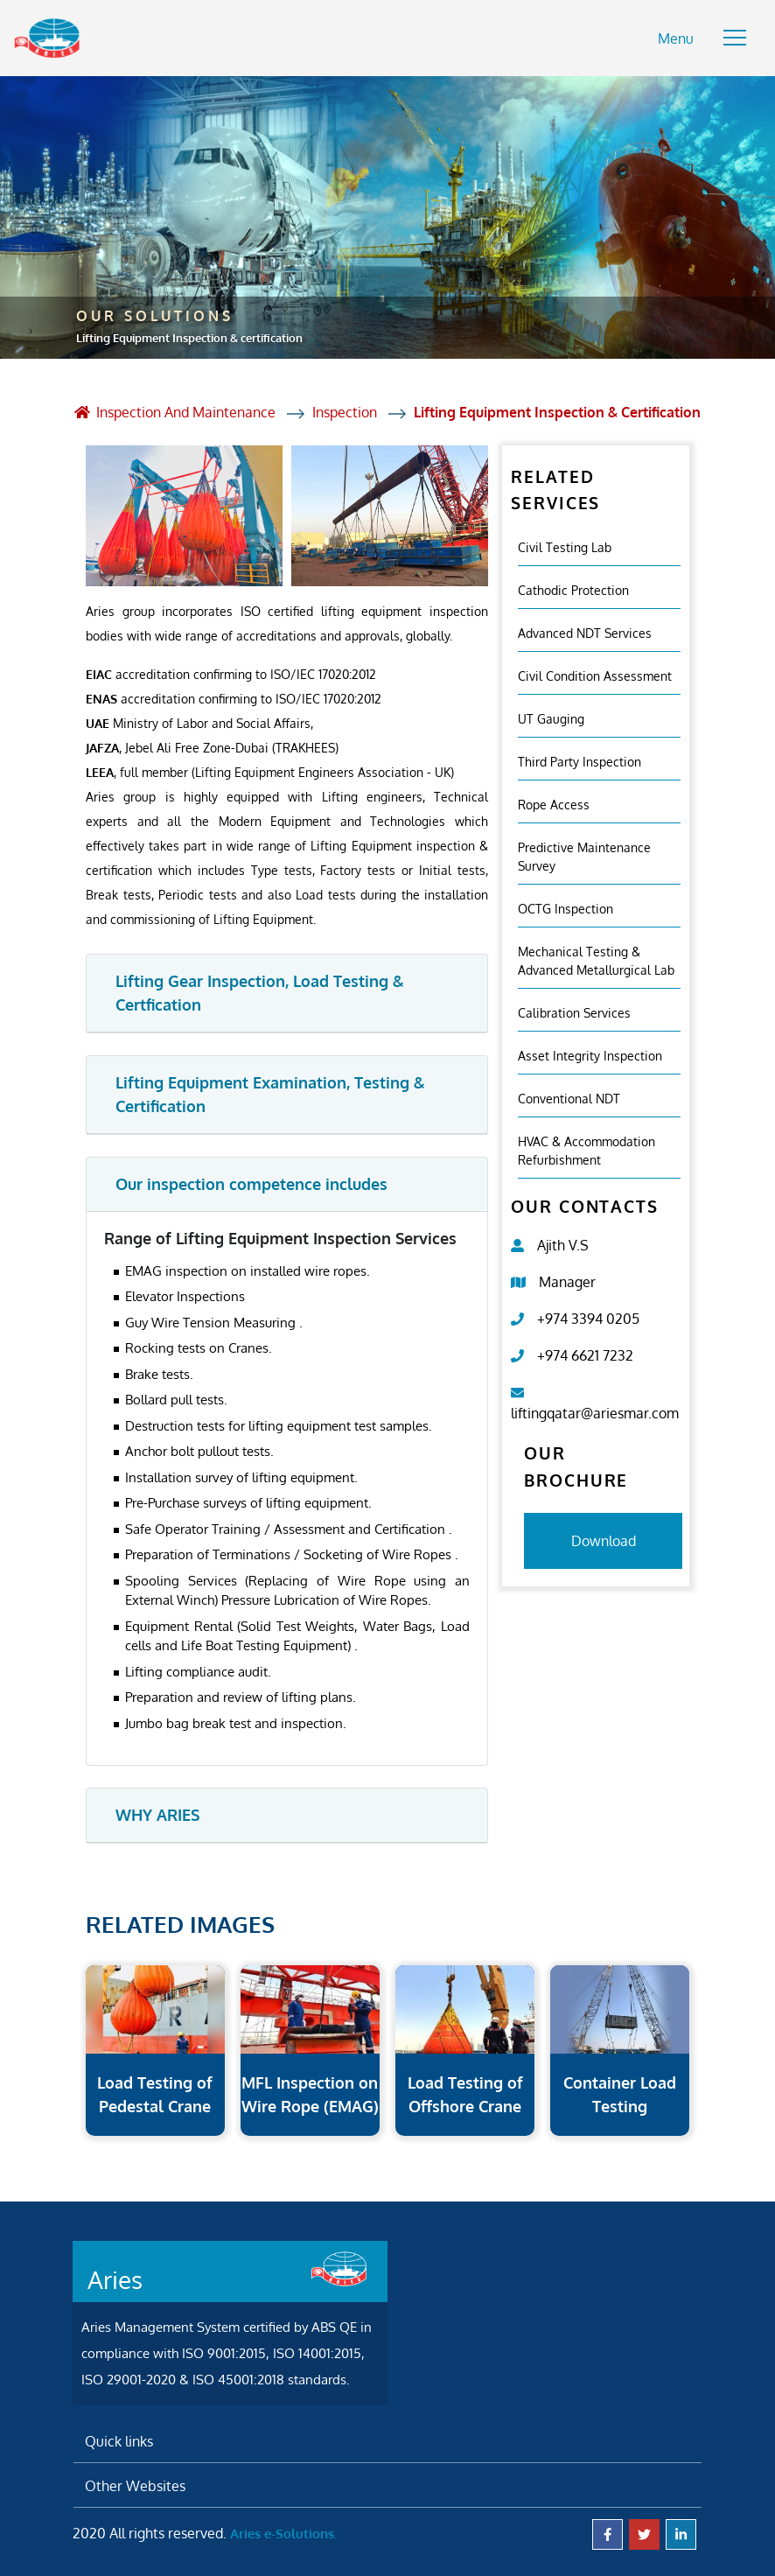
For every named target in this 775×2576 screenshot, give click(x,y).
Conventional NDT (569, 1095)
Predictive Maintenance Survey (584, 854)
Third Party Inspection (579, 759)
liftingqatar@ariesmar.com (595, 1410)
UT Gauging (551, 716)
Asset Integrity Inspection (590, 1053)
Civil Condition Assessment (595, 673)
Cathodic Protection (573, 587)
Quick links (119, 2438)
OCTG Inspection (565, 906)
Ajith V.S (563, 1242)
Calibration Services (574, 1010)
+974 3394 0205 (588, 1316)
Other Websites (135, 2483)
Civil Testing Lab (564, 544)
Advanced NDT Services (585, 630)
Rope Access (554, 801)
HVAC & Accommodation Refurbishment (586, 1148)
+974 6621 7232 (585, 1353)
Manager (567, 1279)
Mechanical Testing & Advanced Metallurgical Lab (596, 958)
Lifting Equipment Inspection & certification (558, 410)
